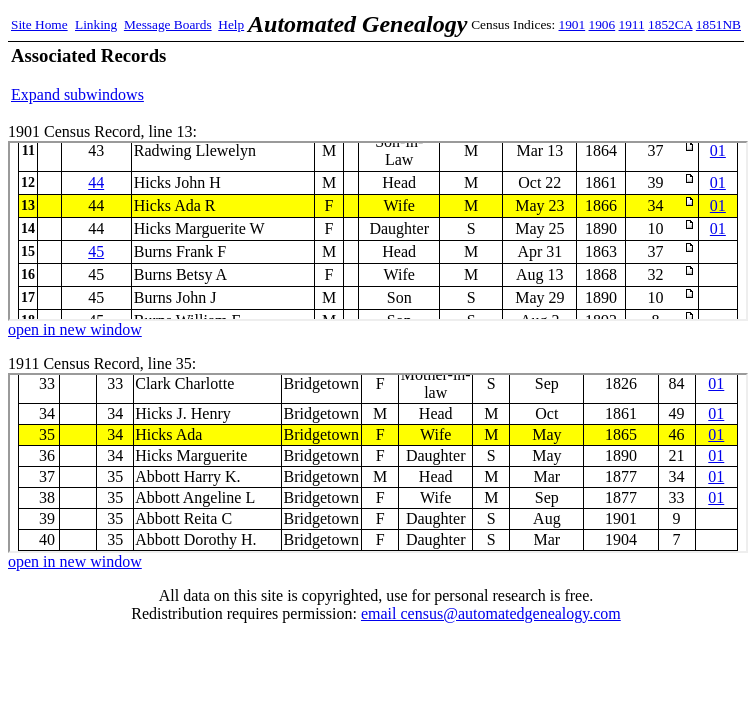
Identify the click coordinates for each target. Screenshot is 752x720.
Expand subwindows (77, 94)
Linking (96, 24)
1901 (572, 24)
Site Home (39, 24)
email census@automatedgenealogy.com (491, 613)
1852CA (670, 24)
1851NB (718, 24)
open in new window (75, 329)
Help (231, 24)
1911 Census (378, 463)
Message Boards (168, 24)
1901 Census (378, 231)
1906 (602, 24)
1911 (632, 24)
